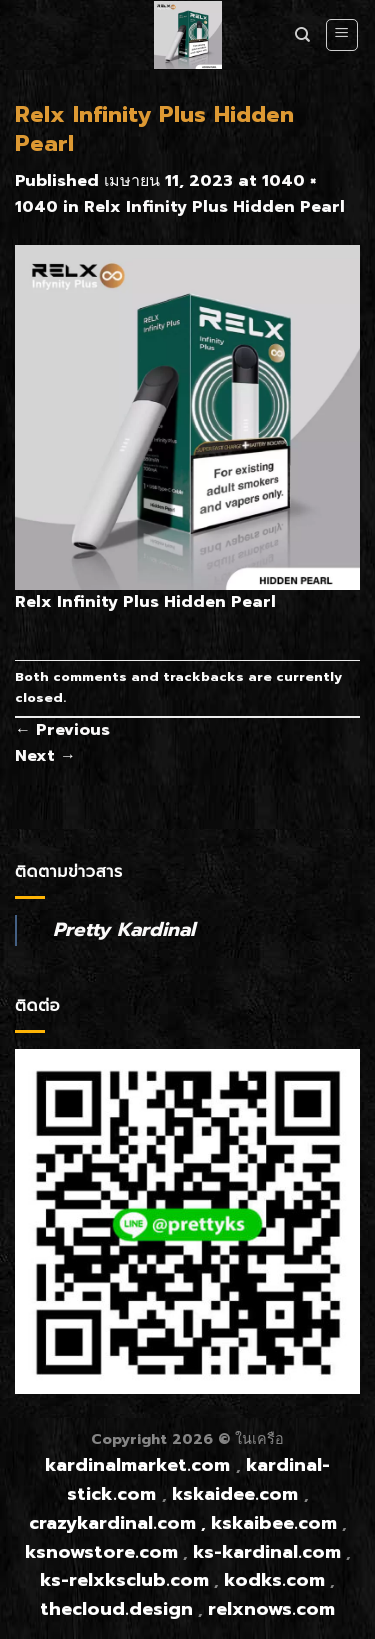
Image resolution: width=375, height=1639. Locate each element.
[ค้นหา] (302, 35)
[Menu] (342, 35)
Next (45, 756)
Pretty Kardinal (124, 929)
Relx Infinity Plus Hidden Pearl (214, 207)
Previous (62, 730)
